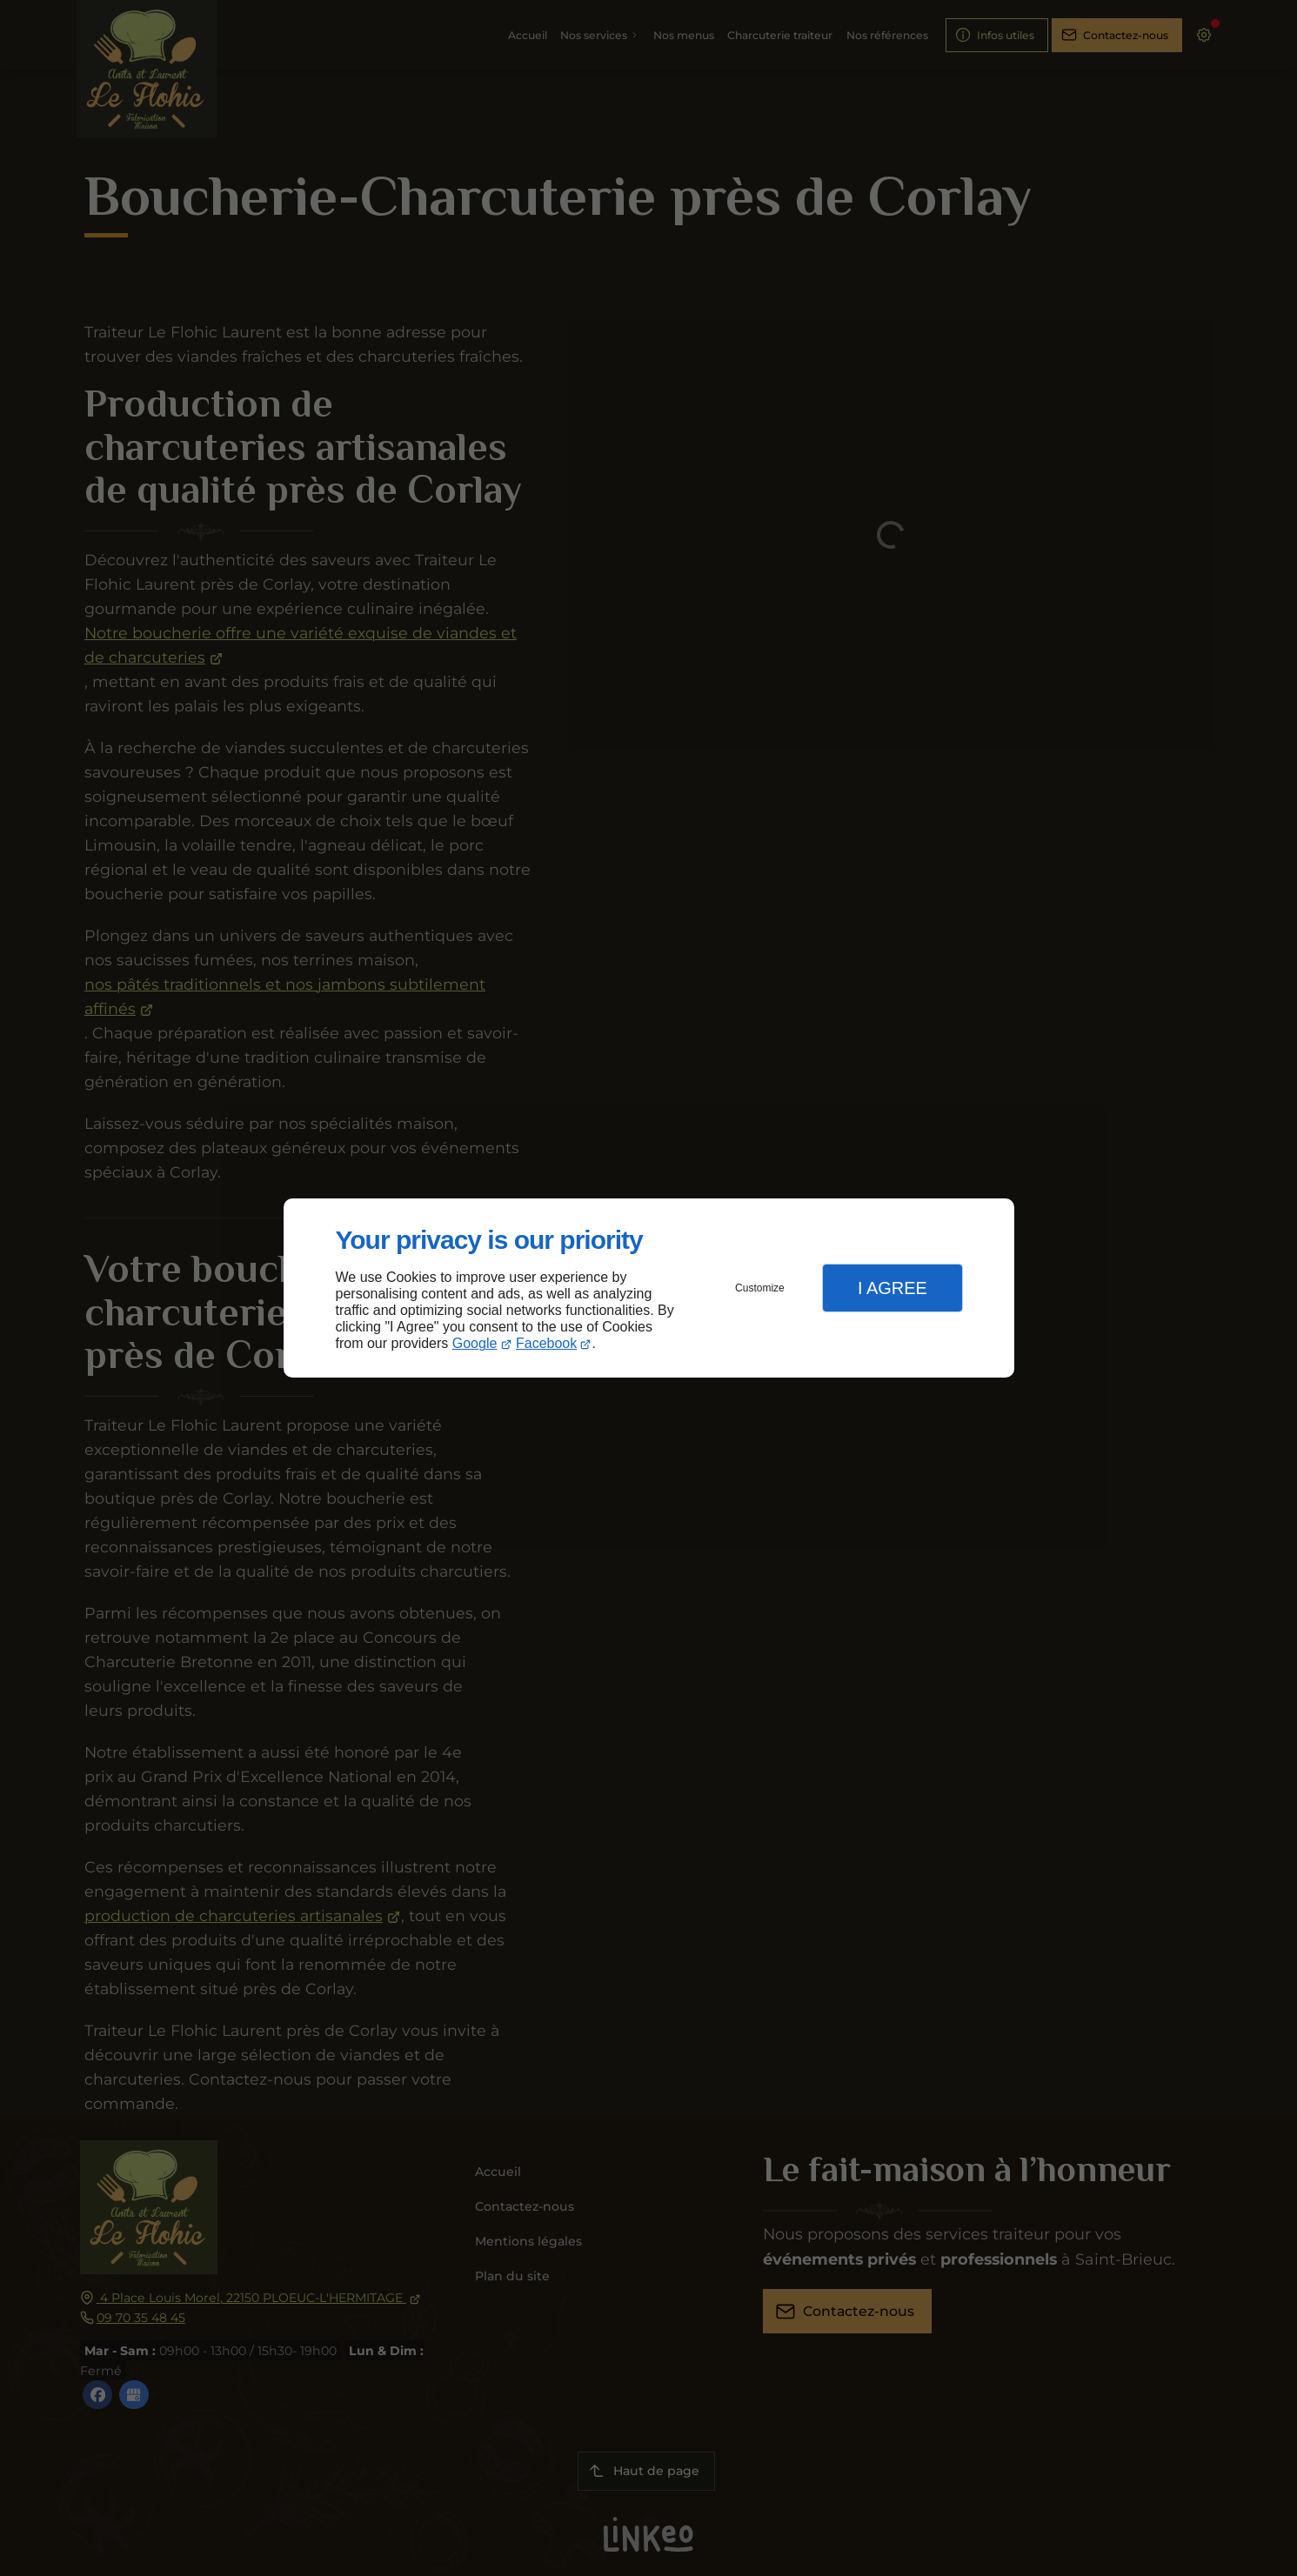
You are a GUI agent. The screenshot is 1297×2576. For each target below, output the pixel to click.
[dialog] (649, 1288)
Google (475, 1343)
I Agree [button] (892, 1288)
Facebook (546, 1343)
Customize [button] (760, 1288)
